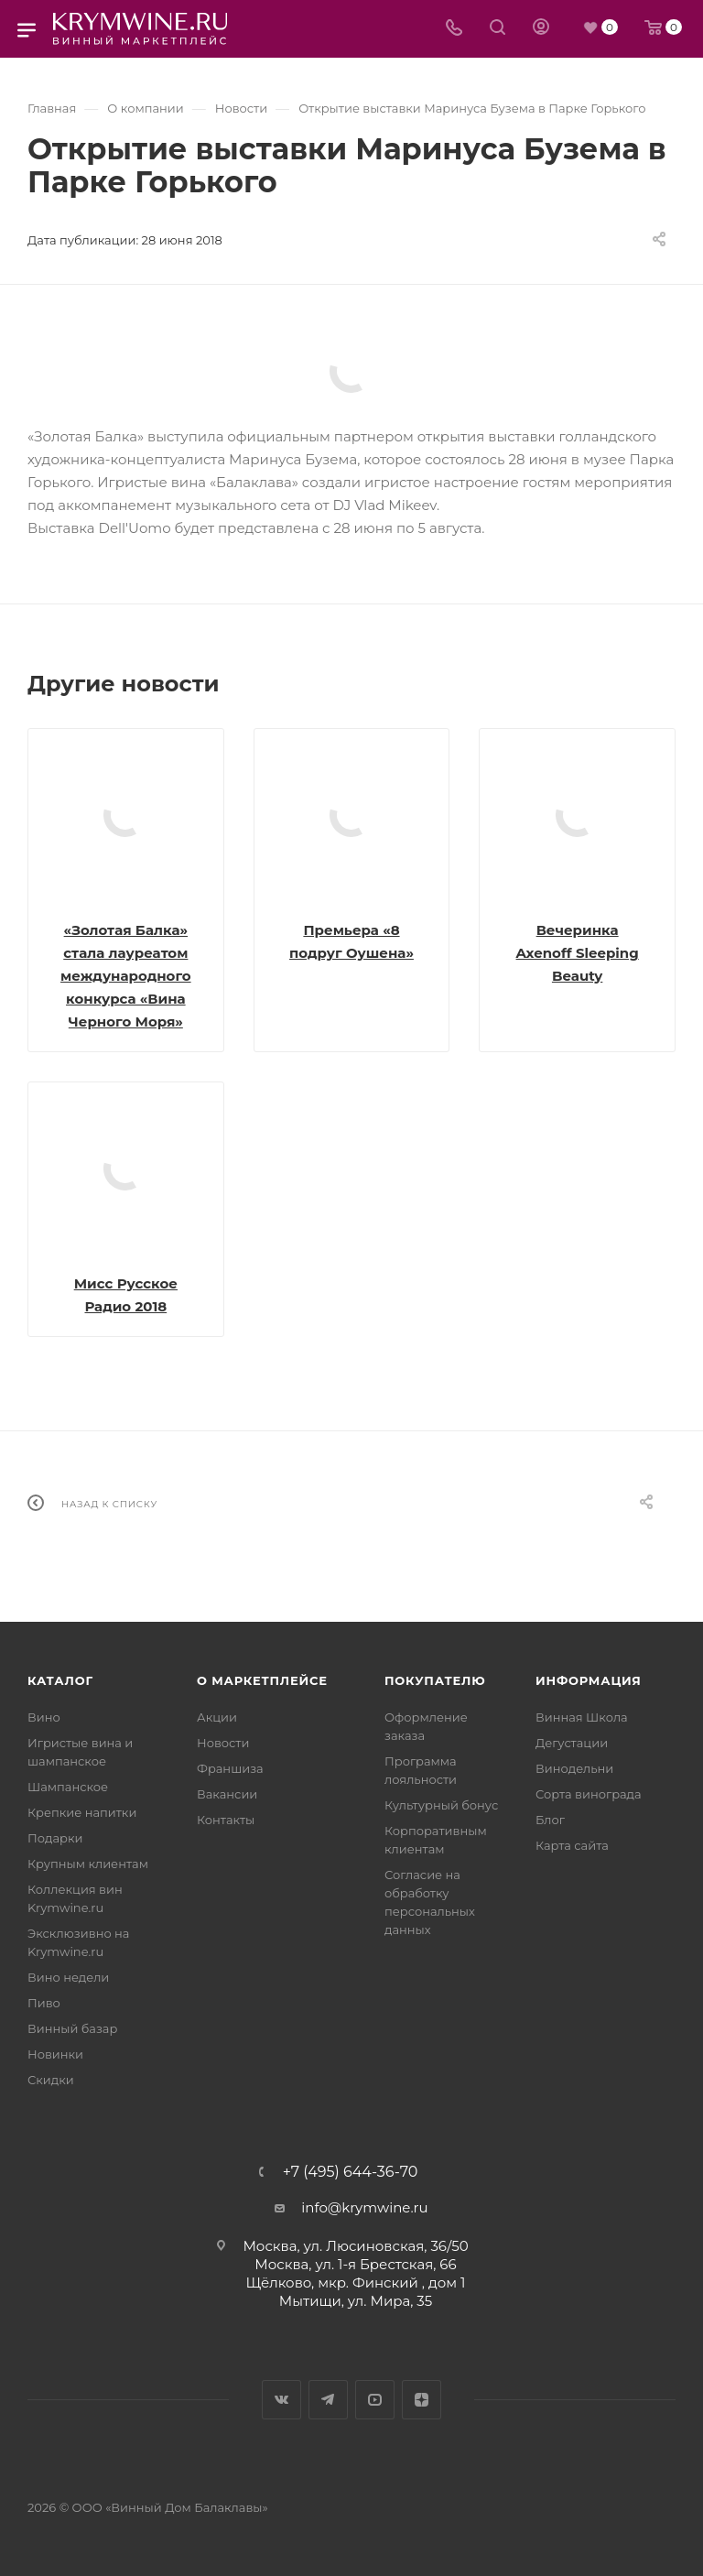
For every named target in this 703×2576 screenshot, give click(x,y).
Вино (43, 1717)
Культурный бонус (441, 1805)
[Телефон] (454, 29)
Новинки (55, 2054)
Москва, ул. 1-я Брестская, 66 (355, 2264)
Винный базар (72, 2028)
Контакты (225, 1819)
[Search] (497, 29)
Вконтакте (281, 2399)
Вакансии (227, 1794)
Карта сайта (572, 1845)
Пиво (43, 2002)
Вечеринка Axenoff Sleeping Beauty (577, 952)
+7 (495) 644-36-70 (350, 2172)
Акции (217, 1717)
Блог (550, 1819)
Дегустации (571, 1742)
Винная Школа (581, 1717)
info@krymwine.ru (364, 2207)
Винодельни (574, 1768)
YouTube (375, 2399)
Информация (588, 1680)
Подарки (54, 1838)
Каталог (60, 1680)
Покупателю (435, 1680)
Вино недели (68, 1977)
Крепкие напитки (81, 1812)
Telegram (328, 2399)
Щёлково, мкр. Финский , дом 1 (356, 2282)
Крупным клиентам (87, 1863)
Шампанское (67, 1786)
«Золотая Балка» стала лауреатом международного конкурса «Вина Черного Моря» (125, 975)
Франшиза (230, 1768)
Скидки (50, 2079)
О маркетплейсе (262, 1680)
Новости (223, 1742)
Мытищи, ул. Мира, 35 (355, 2301)
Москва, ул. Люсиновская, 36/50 (355, 2246)
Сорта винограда (588, 1794)
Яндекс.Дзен (421, 2399)
